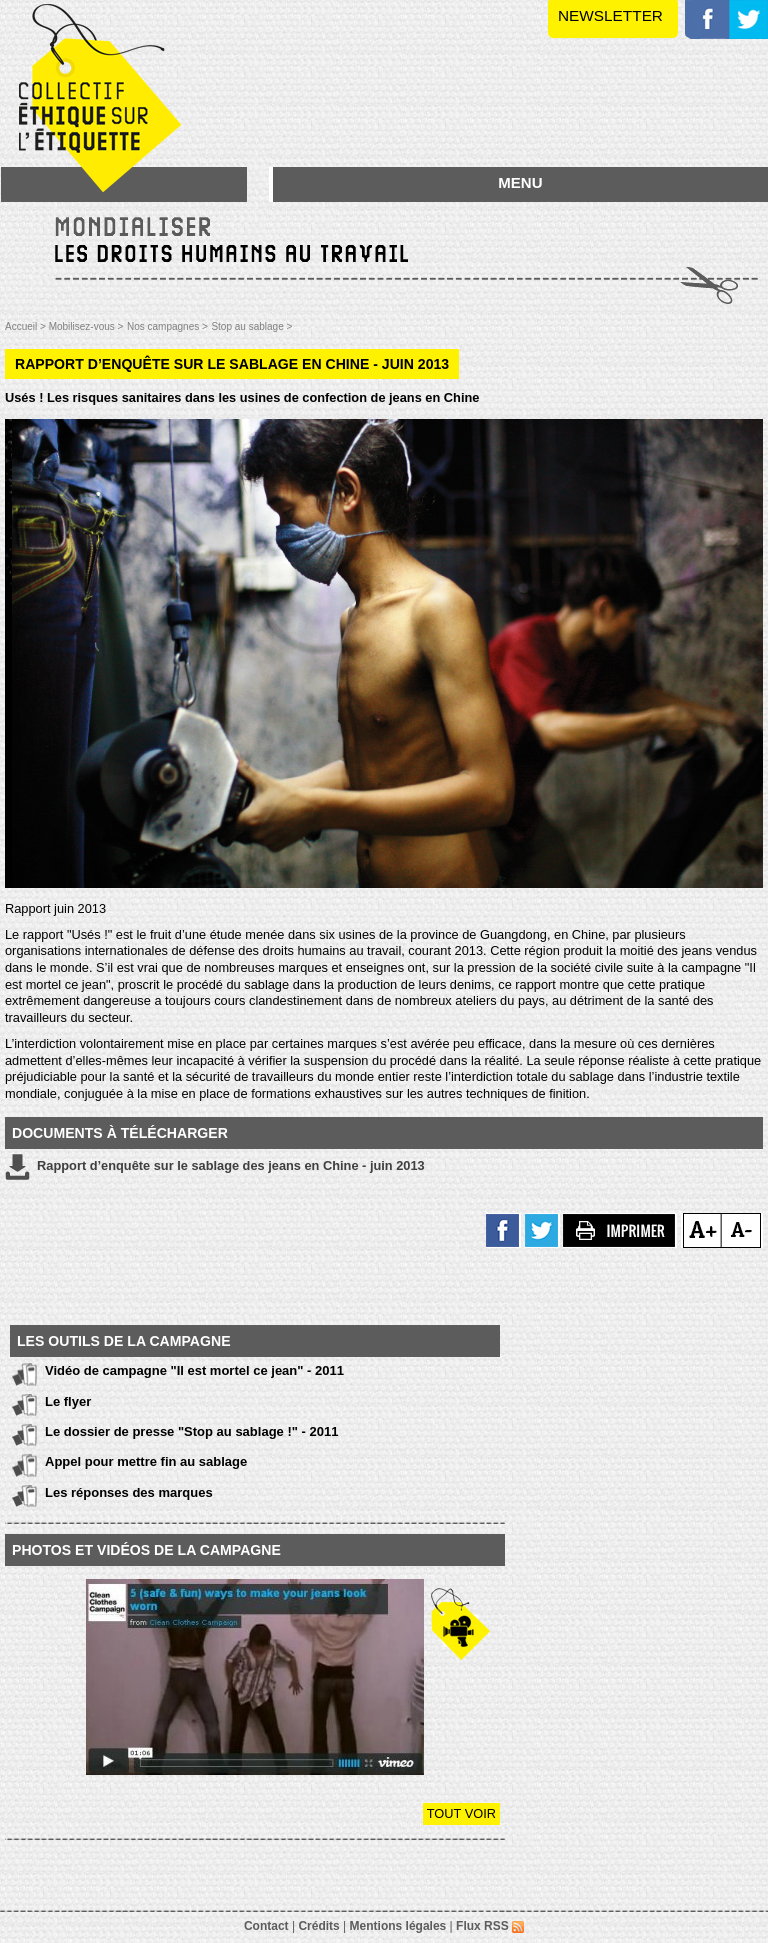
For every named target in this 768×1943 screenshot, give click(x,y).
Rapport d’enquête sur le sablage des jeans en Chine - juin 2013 (215, 1167)
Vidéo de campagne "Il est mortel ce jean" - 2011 (194, 1370)
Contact (266, 1926)
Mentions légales (398, 1926)
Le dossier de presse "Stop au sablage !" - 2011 (191, 1431)
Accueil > (27, 326)
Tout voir (461, 1813)
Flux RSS (490, 1926)
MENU (520, 182)
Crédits (318, 1926)
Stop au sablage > (251, 326)
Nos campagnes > (167, 326)
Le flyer (68, 1401)
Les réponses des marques (129, 1492)
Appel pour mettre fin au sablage (146, 1461)
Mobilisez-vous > (86, 326)
